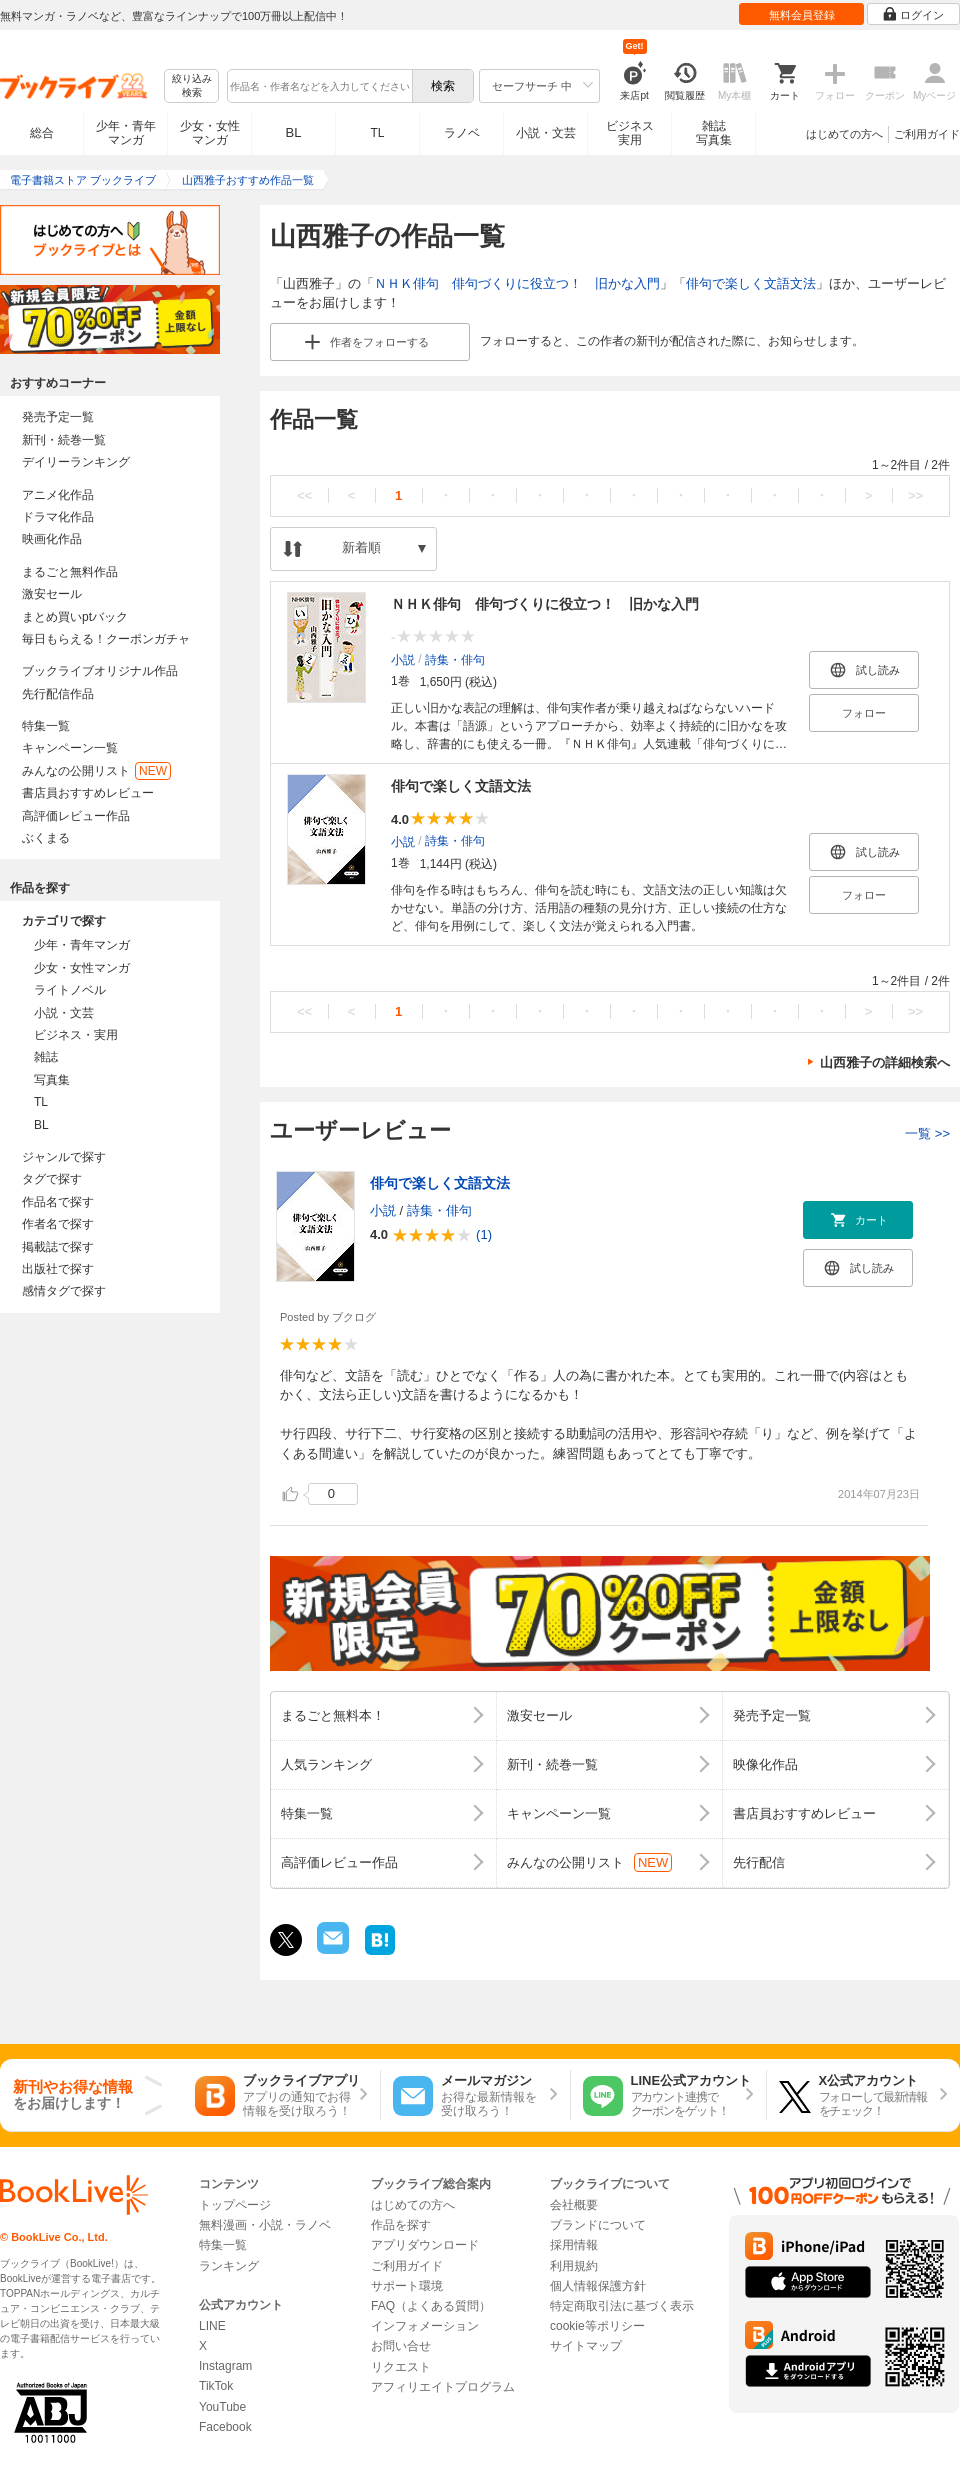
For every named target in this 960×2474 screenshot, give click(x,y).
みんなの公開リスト (96, 771)
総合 (42, 133)
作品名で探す (58, 1202)
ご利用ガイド (927, 134)
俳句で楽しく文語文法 (751, 283)
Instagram (225, 2366)
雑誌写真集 (714, 133)
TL (377, 133)
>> (915, 495)
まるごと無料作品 (70, 572)
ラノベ (462, 133)
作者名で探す (58, 1224)
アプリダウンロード (425, 2245)
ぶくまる (46, 838)
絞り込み (192, 86)
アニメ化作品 (58, 495)
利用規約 (574, 2266)
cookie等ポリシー (597, 2326)
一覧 (927, 1133)
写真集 (52, 1080)
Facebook (225, 2427)
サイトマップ (586, 2346)
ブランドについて (598, 2225)
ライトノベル (70, 990)
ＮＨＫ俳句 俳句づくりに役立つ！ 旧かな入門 (517, 283)
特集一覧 (46, 726)
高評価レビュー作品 (76, 816)
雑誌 (46, 1057)
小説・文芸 (546, 133)
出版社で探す (58, 1269)
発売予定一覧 (58, 417)
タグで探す (52, 1179)
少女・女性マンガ (210, 133)
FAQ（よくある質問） (431, 2306)
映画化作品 (52, 539)
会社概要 (574, 2205)
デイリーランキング (76, 462)
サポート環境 (407, 2286)
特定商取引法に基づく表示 (622, 2306)
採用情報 (574, 2245)
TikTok (216, 2386)
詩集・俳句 (455, 659)
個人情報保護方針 (598, 2286)
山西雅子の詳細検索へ (885, 1062)
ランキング (229, 2266)
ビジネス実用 (630, 133)
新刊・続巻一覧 (64, 440)
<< (304, 495)
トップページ (235, 2205)
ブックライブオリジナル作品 (100, 671)
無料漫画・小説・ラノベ (265, 2225)
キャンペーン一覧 (70, 748)
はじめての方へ (844, 134)
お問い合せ (401, 2346)
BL (294, 132)
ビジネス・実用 (76, 1035)
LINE (212, 2326)
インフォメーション (425, 2326)
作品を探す (401, 2225)
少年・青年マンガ (126, 133)
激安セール (52, 594)
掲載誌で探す (58, 1247)
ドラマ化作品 (58, 517)
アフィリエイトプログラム (443, 2387)
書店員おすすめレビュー (88, 793)
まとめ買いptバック (75, 617)
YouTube (222, 2407)
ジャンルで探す (64, 1157)
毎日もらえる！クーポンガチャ (106, 639)
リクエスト (401, 2367)
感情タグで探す (64, 1291)
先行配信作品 (58, 694)
